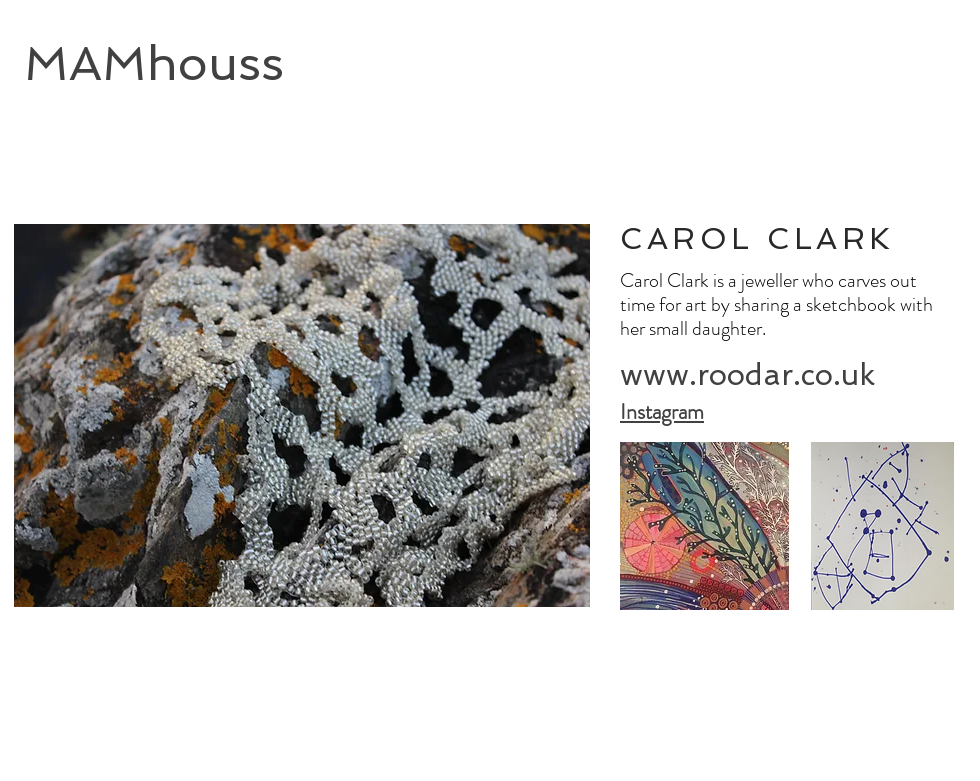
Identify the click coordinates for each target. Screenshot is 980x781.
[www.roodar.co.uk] (747, 375)
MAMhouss (154, 63)
